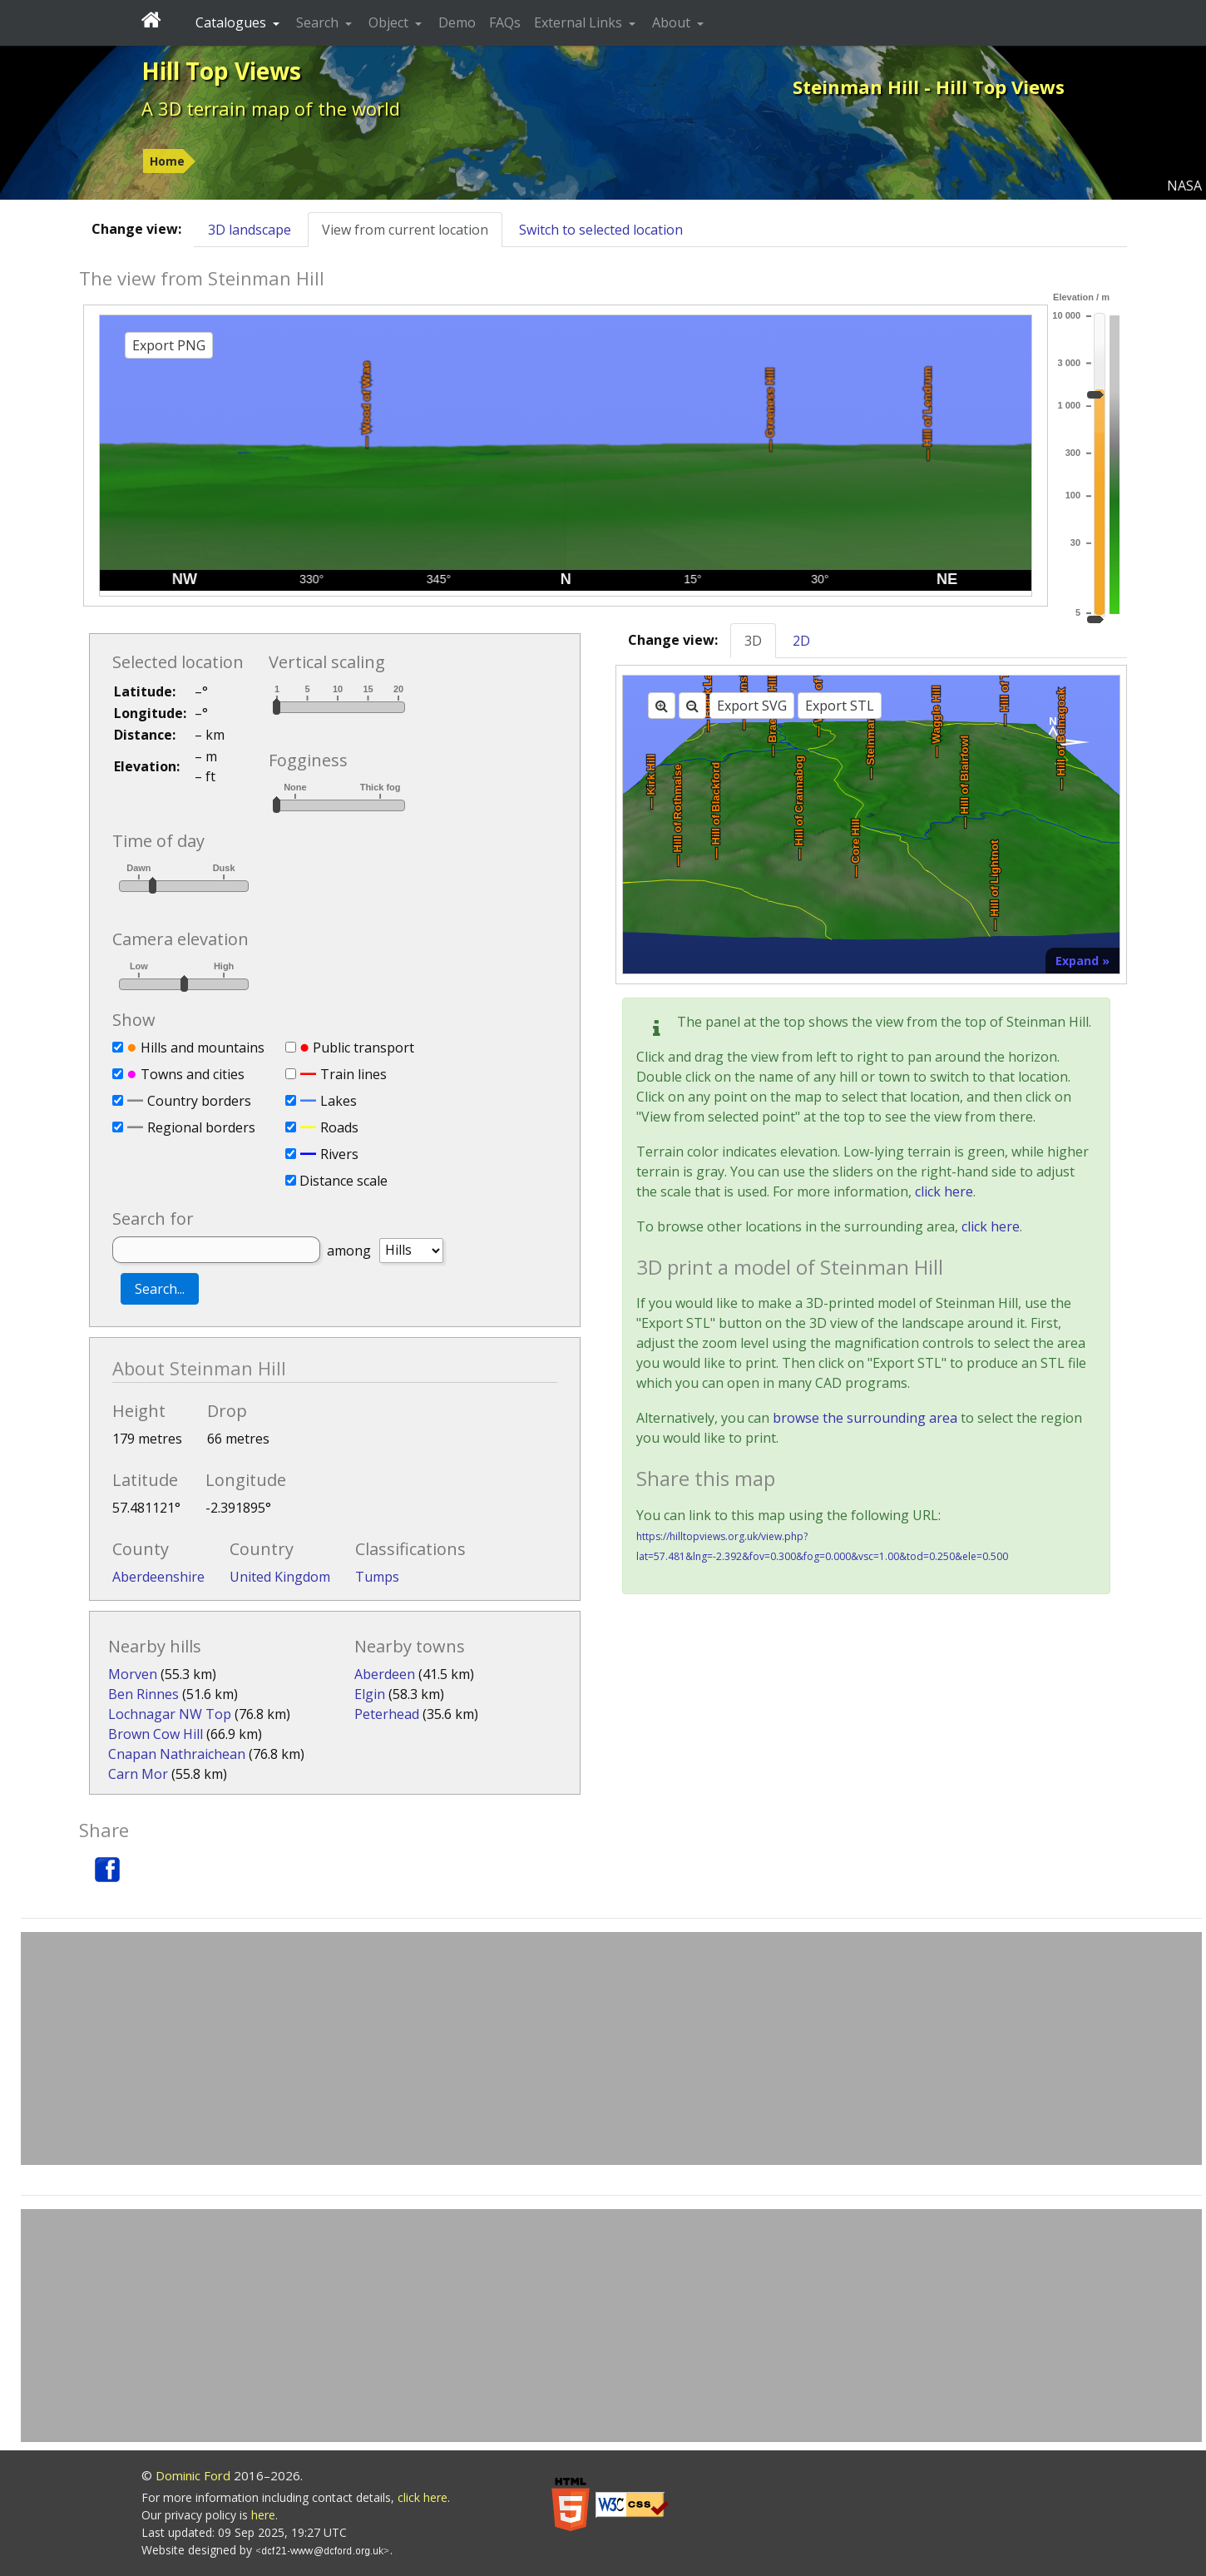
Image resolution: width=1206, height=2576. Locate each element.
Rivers (339, 1154)
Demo (457, 22)
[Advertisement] (611, 2048)
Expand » (1082, 960)
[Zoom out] (692, 705)
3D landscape (249, 229)
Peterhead (386, 1714)
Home (167, 161)
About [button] (673, 22)
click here (944, 1191)
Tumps (377, 1577)
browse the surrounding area (865, 1418)
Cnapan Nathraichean (176, 1754)
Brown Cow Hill (155, 1734)
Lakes (338, 1101)
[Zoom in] (661, 705)
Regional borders (201, 1127)
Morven (132, 1674)
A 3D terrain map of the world (270, 108)
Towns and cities (193, 1074)
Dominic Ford (193, 2475)
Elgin (369, 1694)
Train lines (353, 1074)
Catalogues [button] (232, 22)
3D (753, 641)
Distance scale (343, 1181)
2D (801, 641)
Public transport (363, 1047)
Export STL (839, 705)
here (263, 2515)
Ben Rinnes (143, 1694)
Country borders (199, 1101)
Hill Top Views (221, 71)
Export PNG (168, 345)
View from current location (405, 229)
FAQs (505, 22)
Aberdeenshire (158, 1577)
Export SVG (752, 705)
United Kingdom (280, 1577)
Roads (339, 1127)
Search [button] (319, 22)
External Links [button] (579, 22)
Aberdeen (384, 1674)
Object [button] (390, 22)
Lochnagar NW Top (169, 1714)
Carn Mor (138, 1774)
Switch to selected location (601, 229)
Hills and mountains (202, 1047)
